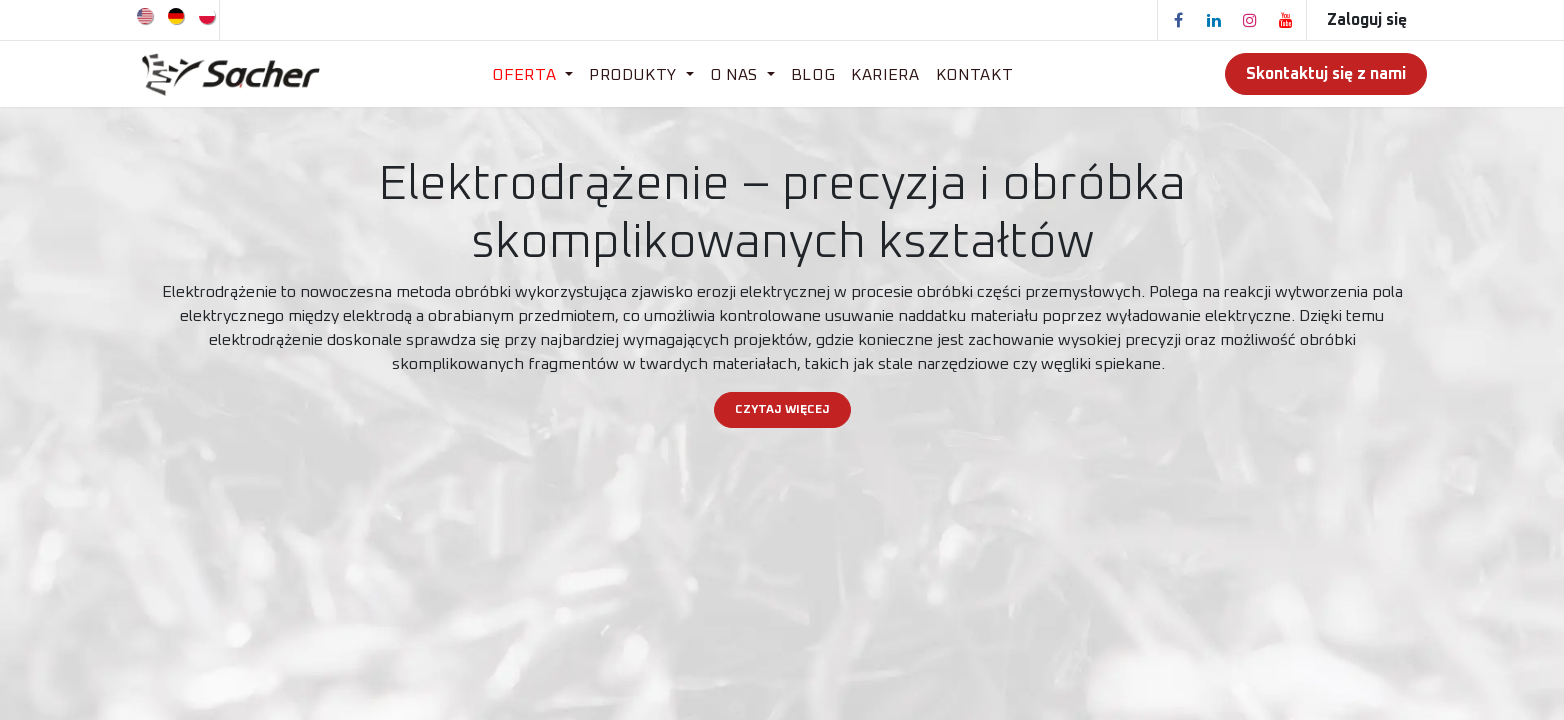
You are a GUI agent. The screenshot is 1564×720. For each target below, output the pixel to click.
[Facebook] (1178, 20)
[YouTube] (1286, 20)
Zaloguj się (1367, 20)
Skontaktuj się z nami (1326, 74)
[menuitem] (146, 15)
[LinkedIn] (1214, 20)
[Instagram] (1250, 20)
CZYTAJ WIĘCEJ (782, 410)
